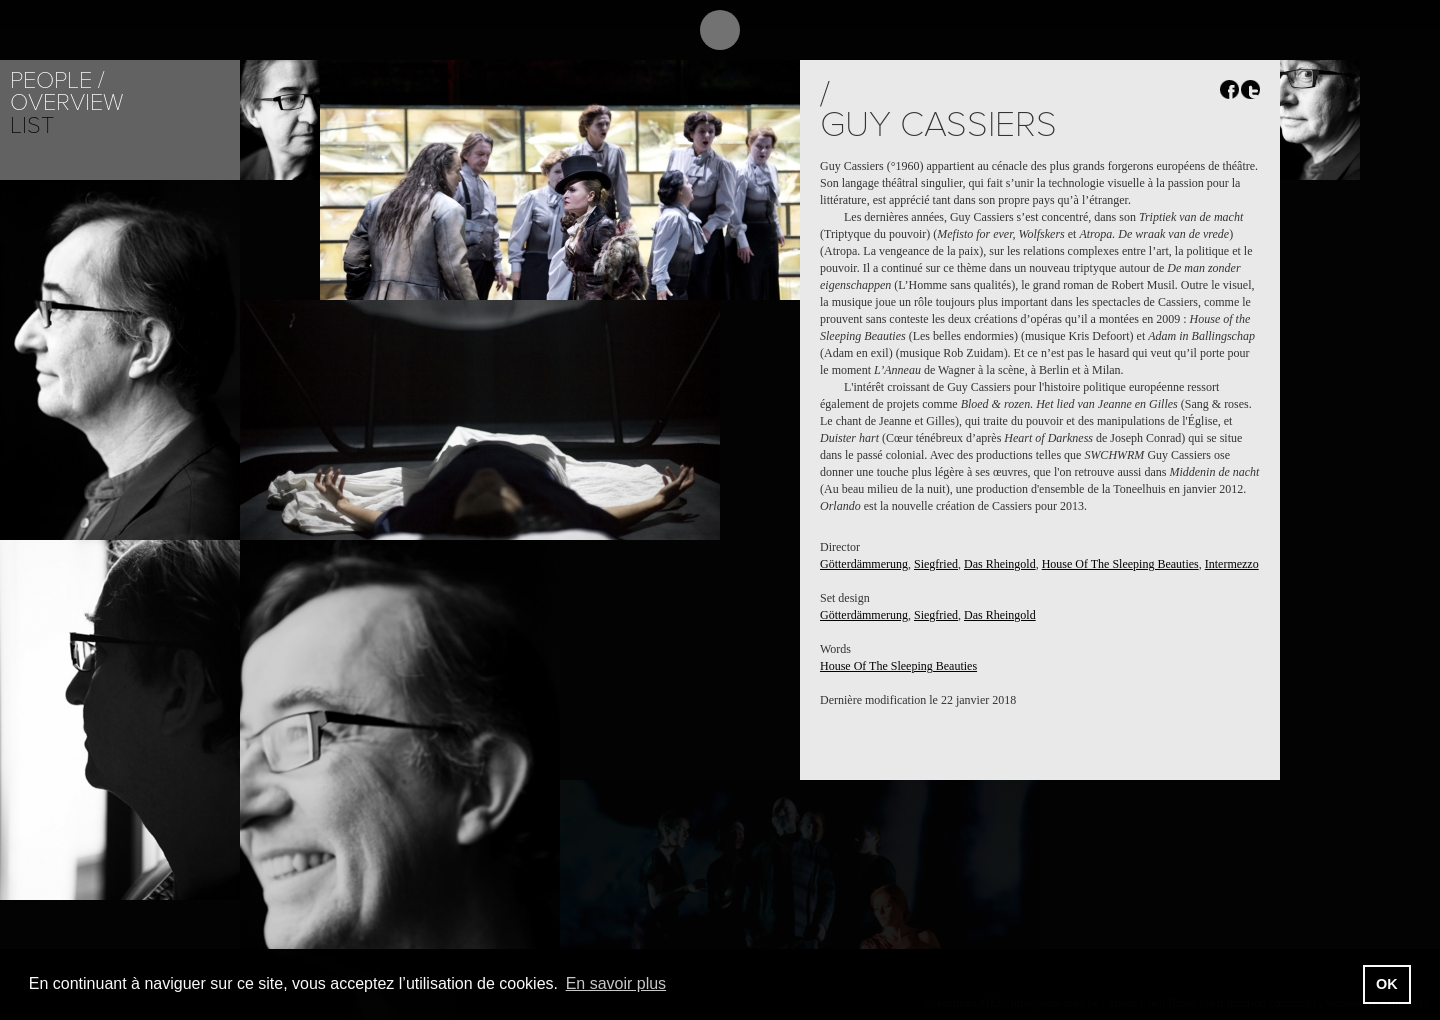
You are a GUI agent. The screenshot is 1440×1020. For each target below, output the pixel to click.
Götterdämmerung (864, 564)
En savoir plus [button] (616, 983)
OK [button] (1387, 984)
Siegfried (936, 564)
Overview (66, 102)
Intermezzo (1232, 564)
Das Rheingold (1000, 564)
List (32, 125)
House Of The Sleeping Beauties (1120, 564)
